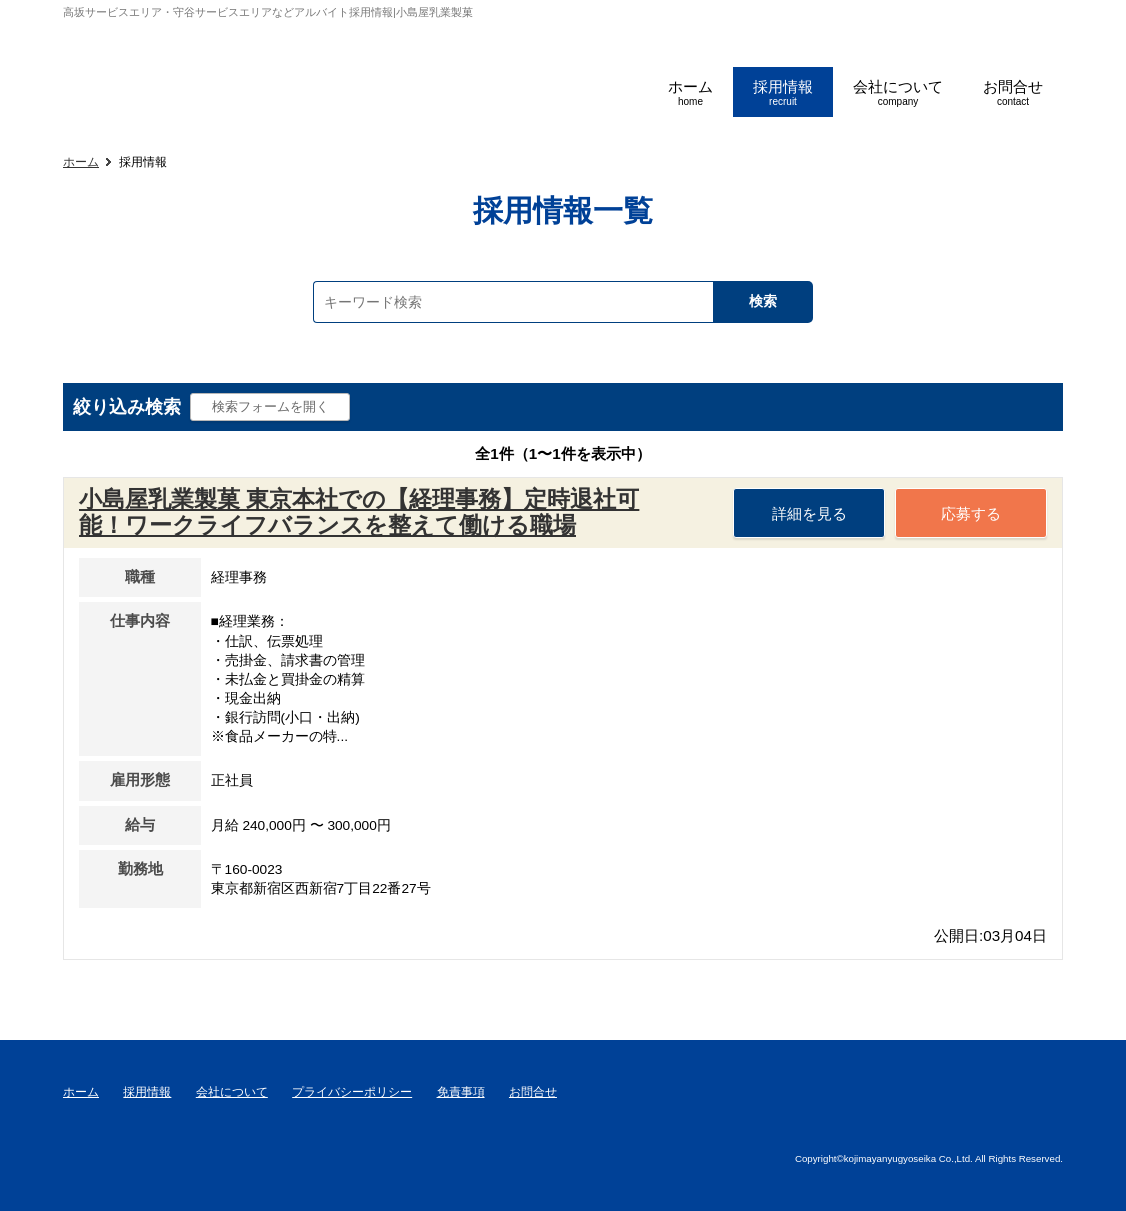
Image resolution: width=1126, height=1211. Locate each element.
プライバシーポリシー (352, 1092)
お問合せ (533, 1092)
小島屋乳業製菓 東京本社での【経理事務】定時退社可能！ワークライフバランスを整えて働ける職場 (359, 512)
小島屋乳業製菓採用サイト (180, 70)
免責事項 (461, 1092)
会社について (232, 1092)
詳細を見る (809, 513)
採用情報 (147, 1092)
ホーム (81, 162)
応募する (971, 513)
